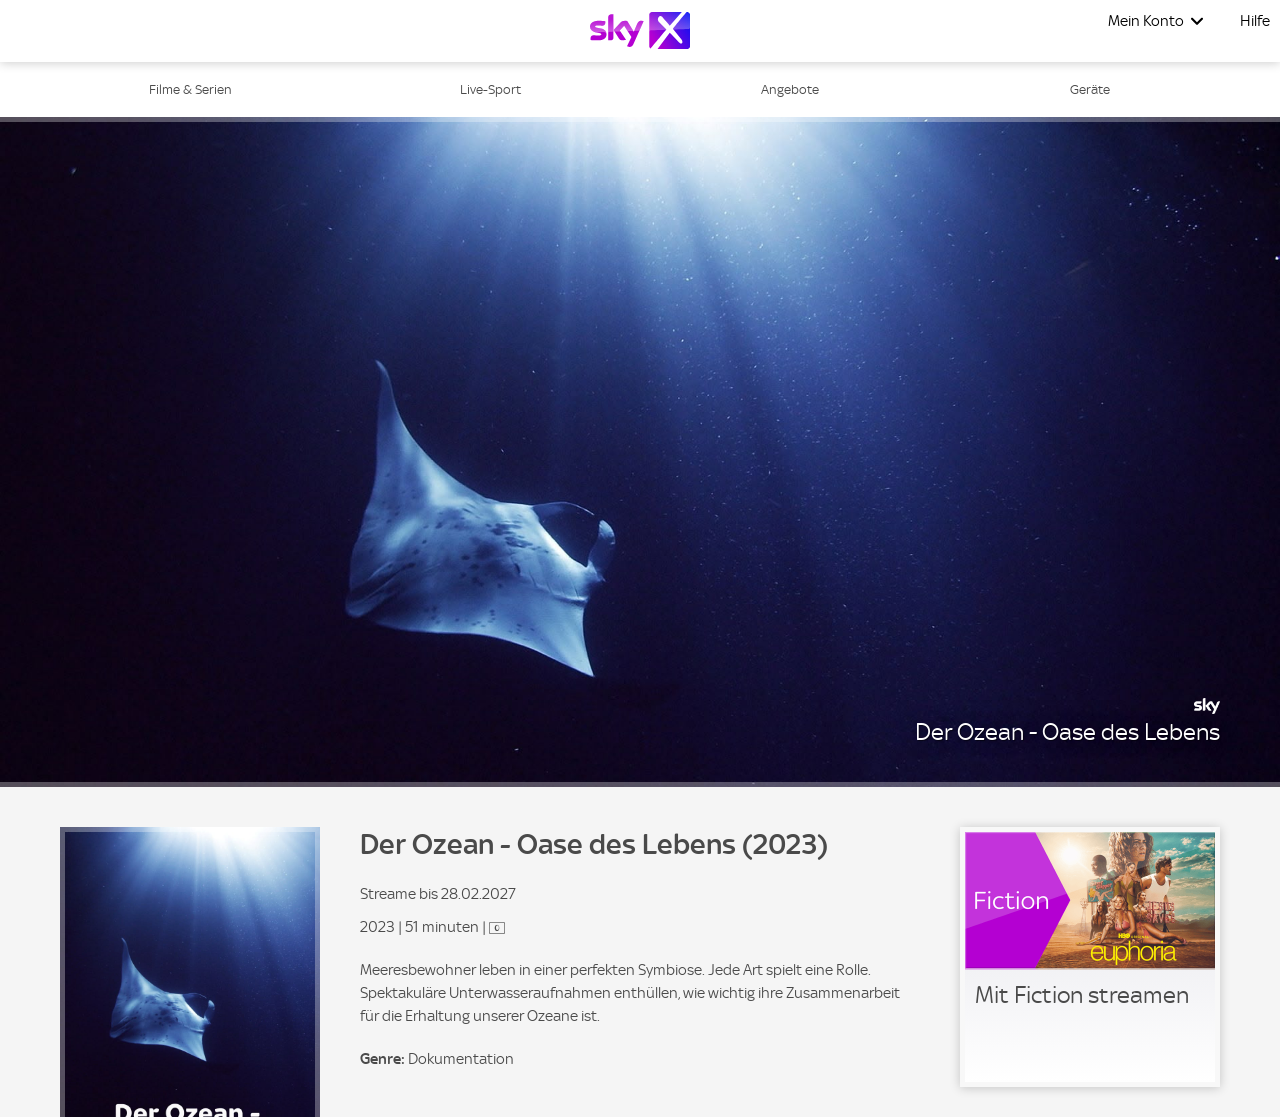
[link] (1090, 957)
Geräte (1090, 89)
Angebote (790, 89)
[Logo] (640, 30)
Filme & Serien (190, 89)
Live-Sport (490, 89)
